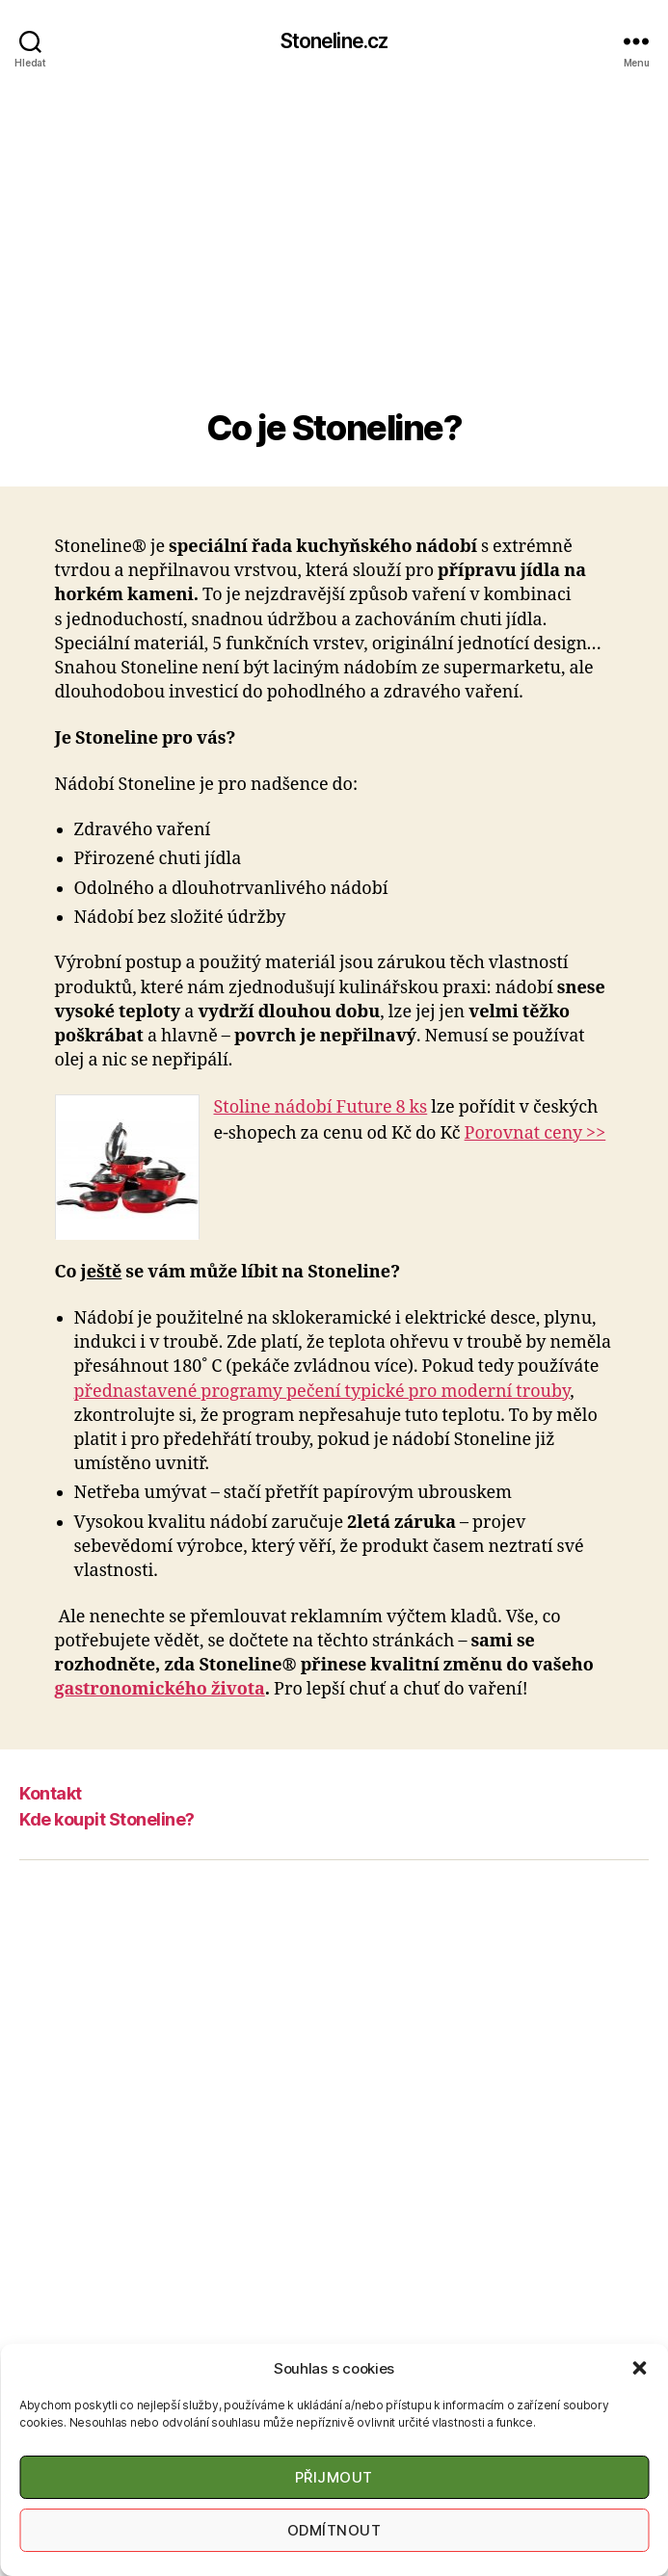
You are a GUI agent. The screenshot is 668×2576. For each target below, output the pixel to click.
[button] (639, 2368)
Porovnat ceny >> (535, 1133)
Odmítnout (334, 2530)
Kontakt (50, 1793)
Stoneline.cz (334, 41)
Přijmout (334, 2477)
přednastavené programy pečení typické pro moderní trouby (322, 1391)
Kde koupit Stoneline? (107, 1819)
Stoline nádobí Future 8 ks (321, 1107)
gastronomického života (160, 1689)
